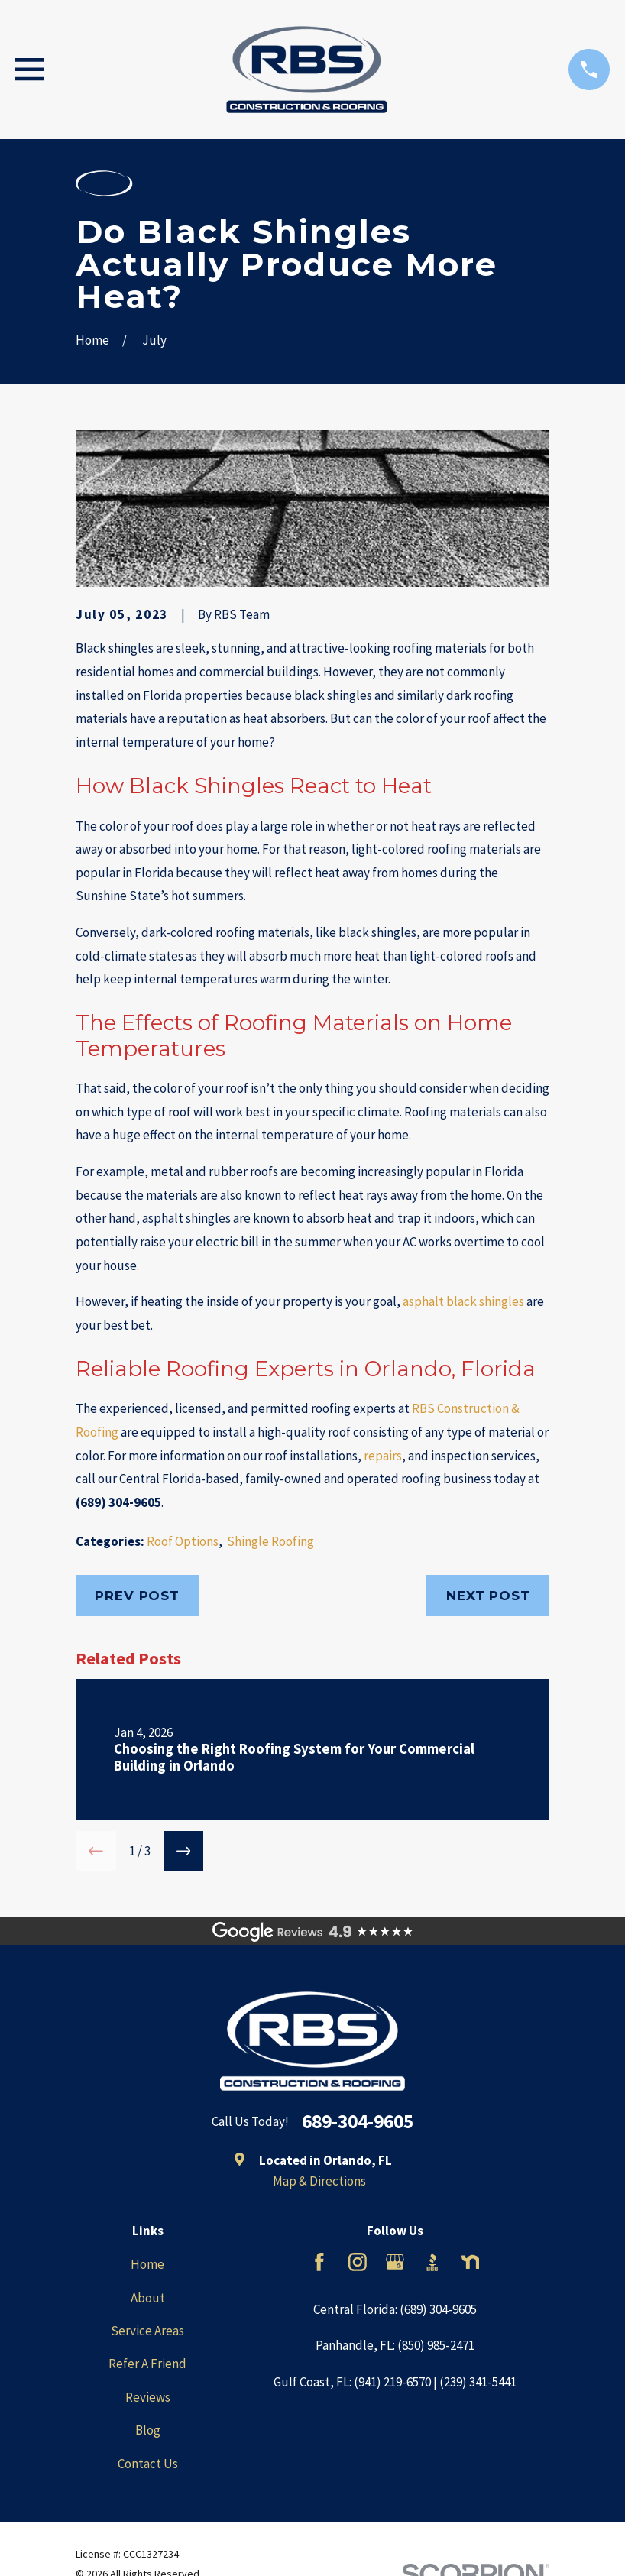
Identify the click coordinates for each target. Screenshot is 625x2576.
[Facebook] (319, 2262)
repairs (383, 1455)
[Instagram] (357, 2262)
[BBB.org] (432, 2262)
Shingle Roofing (270, 1541)
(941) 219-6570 (392, 2381)
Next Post (488, 1595)
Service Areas (147, 2330)
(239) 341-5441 (478, 2381)
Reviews (147, 2397)
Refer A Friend (147, 2363)
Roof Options (183, 1541)
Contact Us (148, 2463)
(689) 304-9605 (118, 1502)
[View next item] (184, 1851)
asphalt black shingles (463, 1301)
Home (147, 2264)
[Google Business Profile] (395, 2262)
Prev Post (137, 1595)
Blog (147, 2430)
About (148, 2297)
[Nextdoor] (470, 2262)
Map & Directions (319, 2181)
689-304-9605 (357, 2122)
